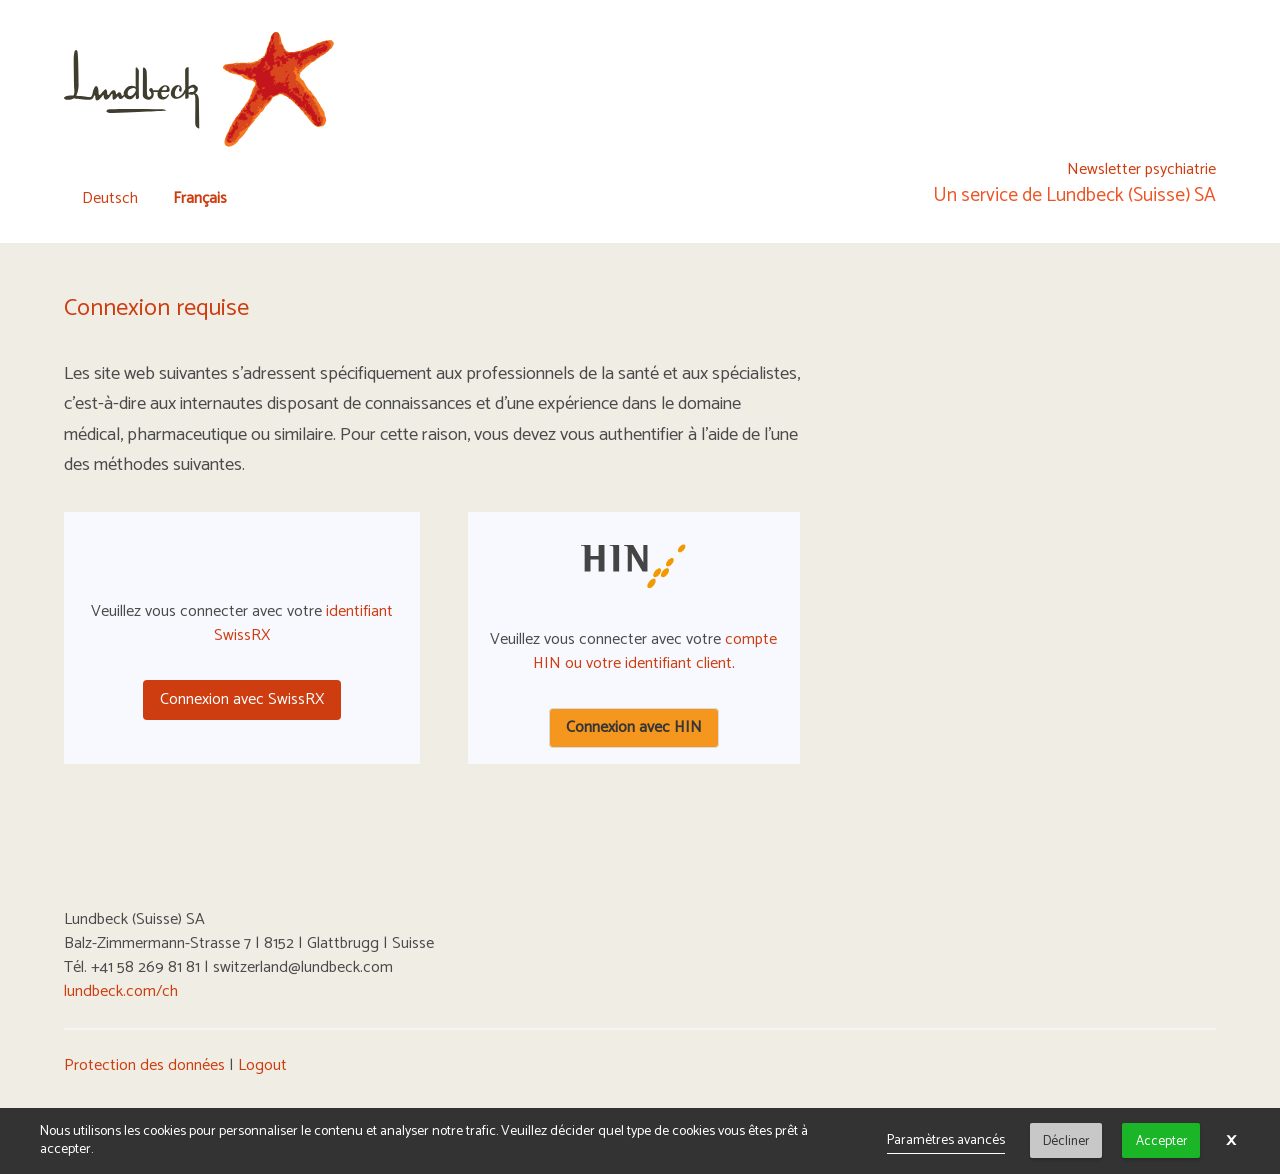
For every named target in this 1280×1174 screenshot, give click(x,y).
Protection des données (144, 1065)
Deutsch (110, 199)
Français (200, 199)
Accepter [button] (1161, 1141)
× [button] (1231, 1141)
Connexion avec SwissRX (242, 699)
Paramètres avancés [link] (946, 1140)
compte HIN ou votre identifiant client (655, 651)
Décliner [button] (1066, 1141)
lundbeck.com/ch (121, 991)
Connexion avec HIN (634, 727)
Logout (262, 1065)
